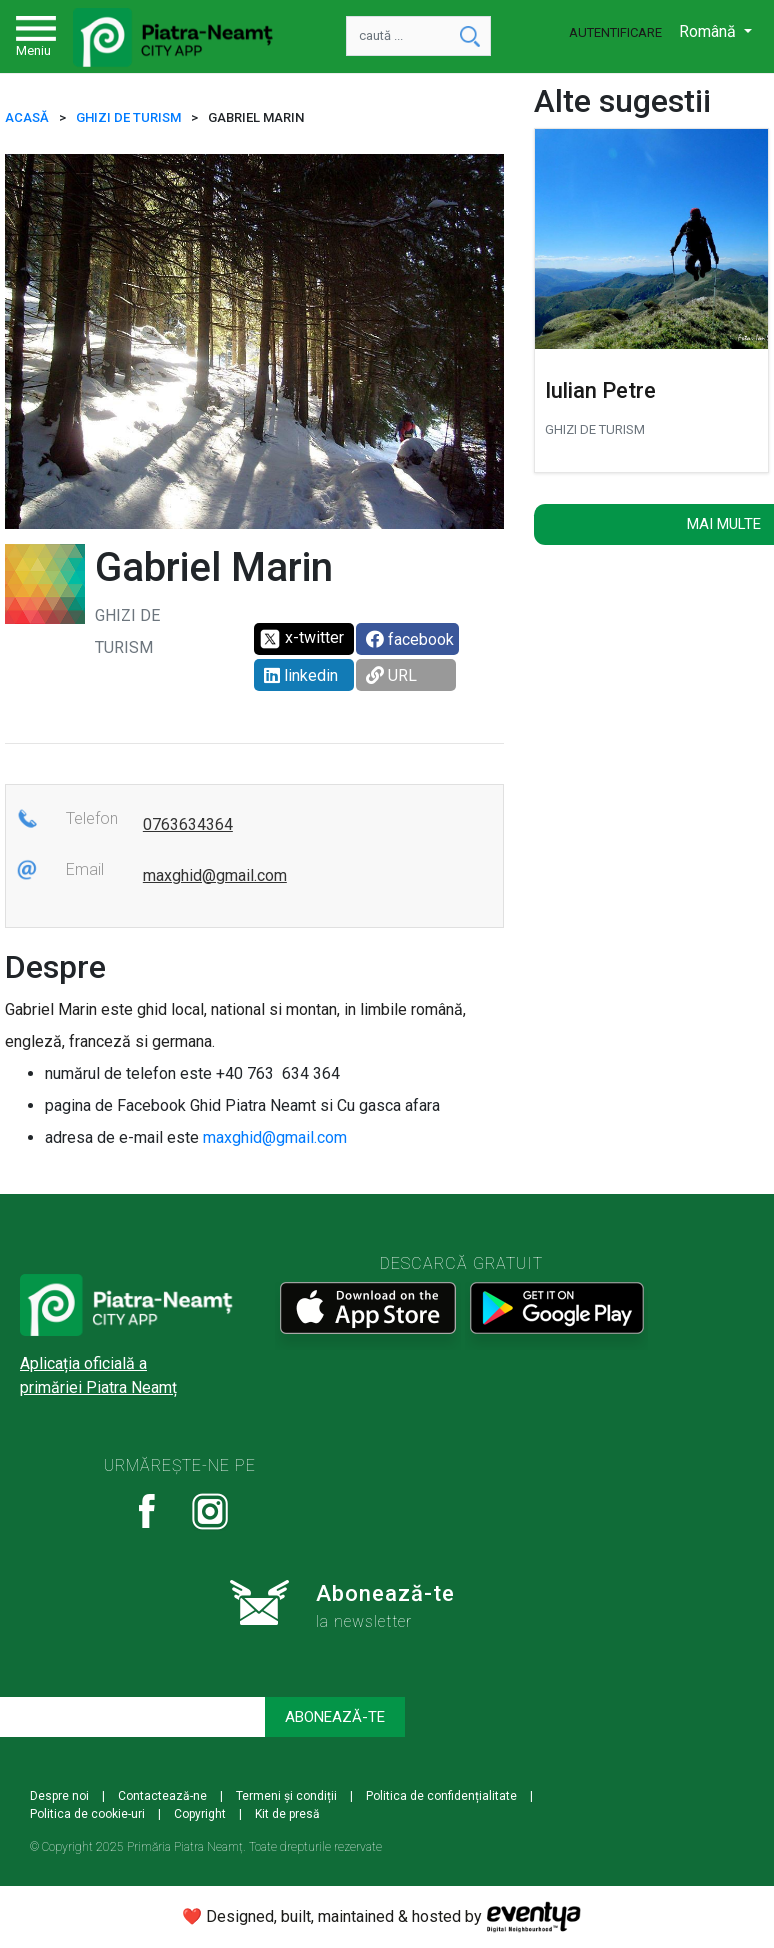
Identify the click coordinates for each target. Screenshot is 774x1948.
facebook (410, 639)
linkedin (301, 675)
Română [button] (709, 31)
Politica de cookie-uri (87, 1814)
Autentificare (615, 32)
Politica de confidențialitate (441, 1796)
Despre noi (59, 1796)
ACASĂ (27, 117)
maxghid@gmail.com (215, 875)
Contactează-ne (162, 1796)
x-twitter (301, 639)
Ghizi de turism (128, 117)
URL (391, 675)
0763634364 (188, 824)
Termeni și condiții (286, 1796)
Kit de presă (287, 1814)
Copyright (200, 1814)
